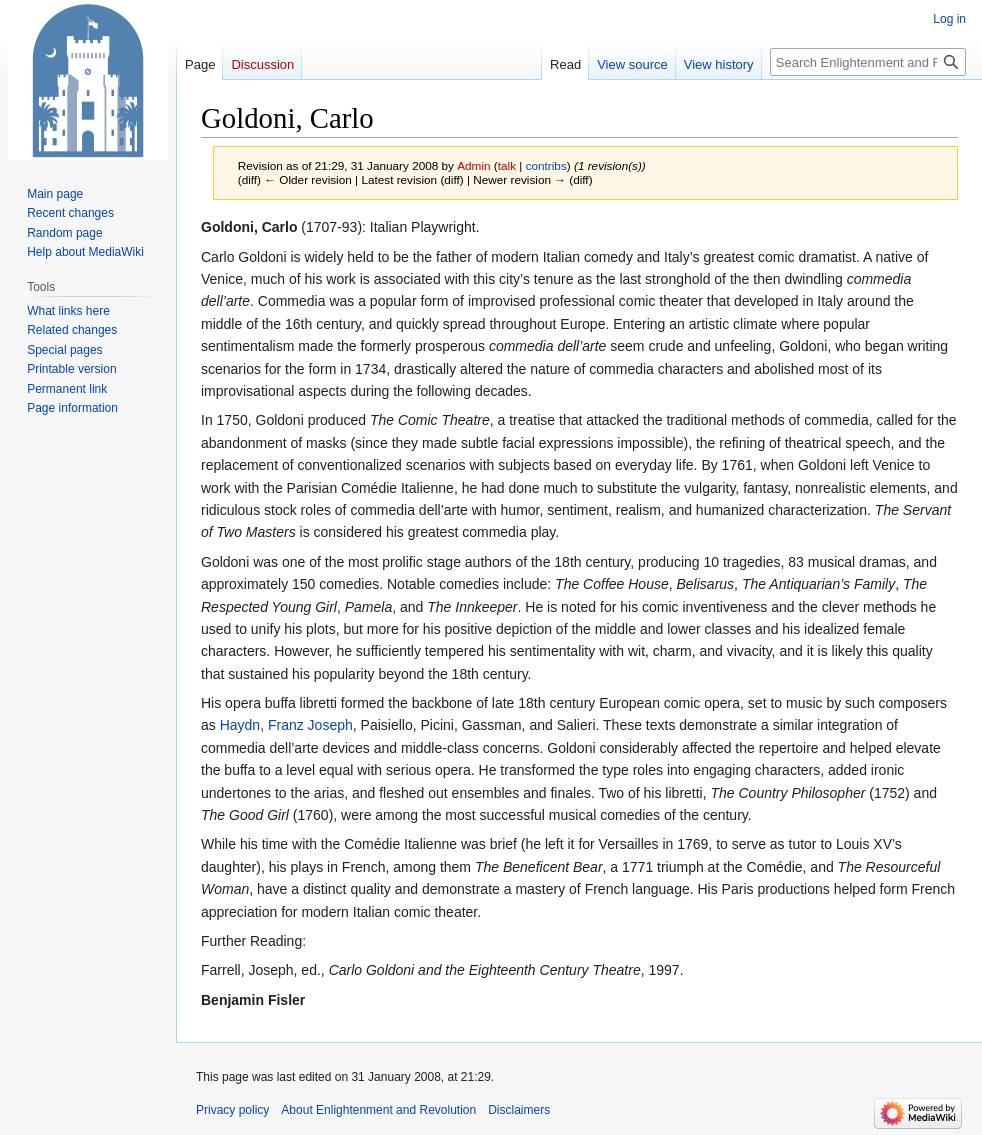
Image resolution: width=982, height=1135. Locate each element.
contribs (546, 165)
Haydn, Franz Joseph (286, 725)
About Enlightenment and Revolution (378, 1110)
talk (507, 165)
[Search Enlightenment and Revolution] (868, 62)
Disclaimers (519, 1110)
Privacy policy (232, 1110)
